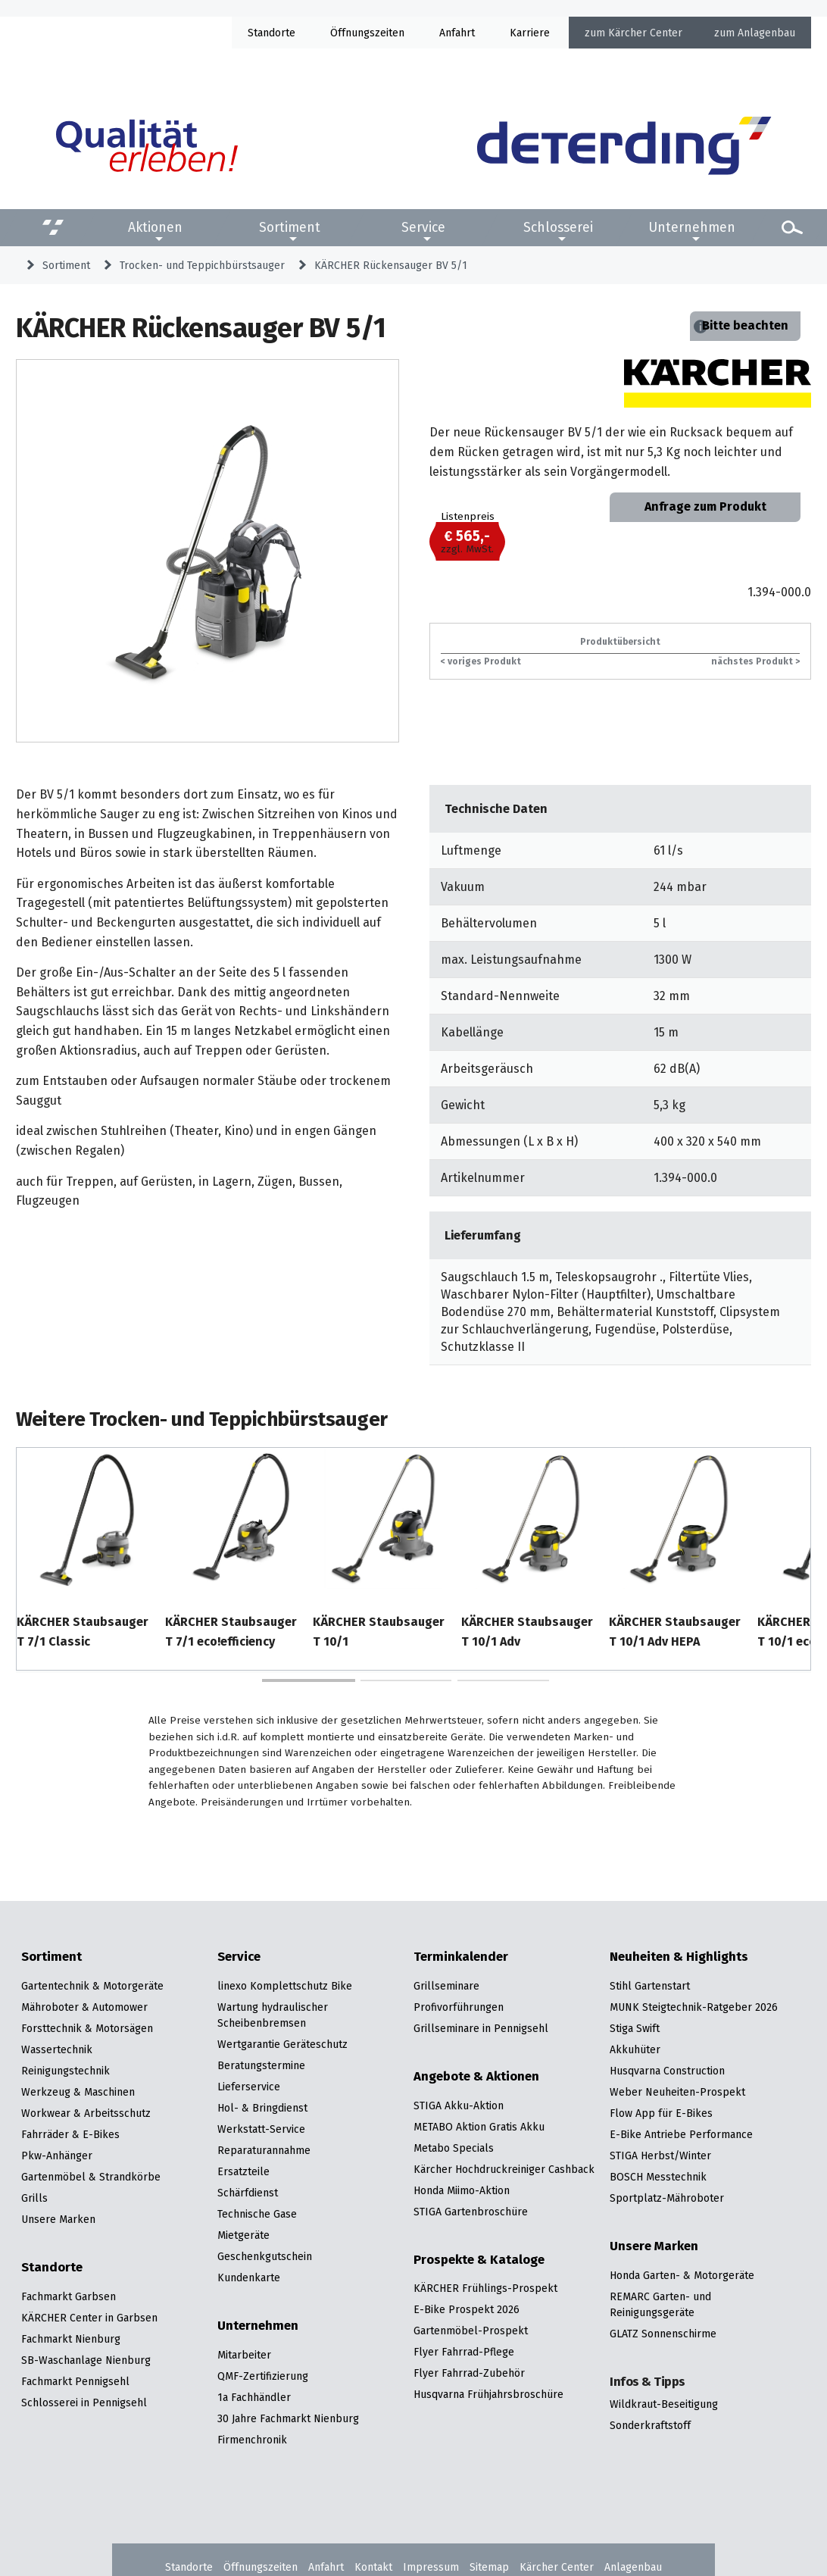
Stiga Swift (635, 2028)
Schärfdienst (247, 2192)
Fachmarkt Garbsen (68, 2296)
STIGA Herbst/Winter (660, 2155)
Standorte (271, 32)
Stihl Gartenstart (650, 1985)
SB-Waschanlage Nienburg (86, 2360)
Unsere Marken (58, 2219)
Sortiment (289, 227)
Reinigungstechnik (65, 2070)
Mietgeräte (243, 2235)
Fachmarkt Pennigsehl (75, 2381)
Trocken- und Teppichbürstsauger (202, 265)
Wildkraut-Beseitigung (664, 2404)
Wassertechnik (56, 2049)
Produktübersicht (620, 641)
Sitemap (489, 2566)
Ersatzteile (243, 2171)
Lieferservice (248, 2086)
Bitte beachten (745, 325)
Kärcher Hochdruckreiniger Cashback (504, 2169)
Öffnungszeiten (260, 2566)
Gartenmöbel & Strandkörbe (91, 2176)
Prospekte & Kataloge (479, 2260)
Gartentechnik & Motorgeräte (92, 1985)
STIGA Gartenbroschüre (471, 2211)
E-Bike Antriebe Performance (681, 2134)
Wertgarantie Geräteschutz (282, 2044)
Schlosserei (558, 227)
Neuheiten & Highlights (679, 1957)
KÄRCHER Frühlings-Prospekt (485, 2288)
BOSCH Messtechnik (658, 2176)
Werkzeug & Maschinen (78, 2091)
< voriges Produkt (481, 661)
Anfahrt (457, 32)
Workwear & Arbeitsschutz (86, 2113)
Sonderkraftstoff (650, 2425)
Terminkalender (461, 1957)
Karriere (530, 32)
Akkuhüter (635, 2049)
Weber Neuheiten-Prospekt (677, 2091)
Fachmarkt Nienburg (70, 2338)
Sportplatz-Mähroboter (667, 2198)
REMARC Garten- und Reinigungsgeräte (660, 2304)
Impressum (431, 2566)
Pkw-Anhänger (56, 2155)
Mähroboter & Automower (84, 2007)
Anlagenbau (766, 32)
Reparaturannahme (264, 2150)
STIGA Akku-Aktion (459, 2105)
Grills (34, 2198)
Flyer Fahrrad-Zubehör (469, 2373)
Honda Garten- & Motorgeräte (682, 2275)
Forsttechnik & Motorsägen (87, 2028)
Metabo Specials (454, 2148)
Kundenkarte (248, 2277)
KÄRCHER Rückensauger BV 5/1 (390, 265)
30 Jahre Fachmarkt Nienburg (288, 2418)
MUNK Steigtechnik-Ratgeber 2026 (694, 2007)
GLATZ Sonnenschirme (663, 2333)
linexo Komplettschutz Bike (284, 1985)
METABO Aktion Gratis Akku (479, 2126)
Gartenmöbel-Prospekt (471, 2330)
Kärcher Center (645, 32)
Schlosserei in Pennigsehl (84, 2402)
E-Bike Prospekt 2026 (467, 2309)
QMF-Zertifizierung (262, 2376)
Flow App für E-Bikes (661, 2113)
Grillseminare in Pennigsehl (481, 2028)
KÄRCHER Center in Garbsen (89, 2317)
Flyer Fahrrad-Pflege (464, 2351)
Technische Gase (257, 2213)
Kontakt (373, 2566)
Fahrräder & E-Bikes (70, 2134)
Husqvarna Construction (667, 2070)
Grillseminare (446, 1985)
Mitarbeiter (244, 2354)
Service (423, 227)
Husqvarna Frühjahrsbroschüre (488, 2394)
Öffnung (350, 32)
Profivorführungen (459, 2007)
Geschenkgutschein (264, 2256)
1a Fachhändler (254, 2397)
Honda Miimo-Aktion (462, 2190)
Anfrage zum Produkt (705, 506)
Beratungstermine (261, 2065)
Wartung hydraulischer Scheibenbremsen (272, 2014)
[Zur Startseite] (624, 145)
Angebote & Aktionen (476, 2076)
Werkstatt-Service (261, 2129)
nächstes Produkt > (755, 661)
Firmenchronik (252, 2439)
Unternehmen (691, 227)
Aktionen (155, 227)
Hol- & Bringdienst (262, 2107)
